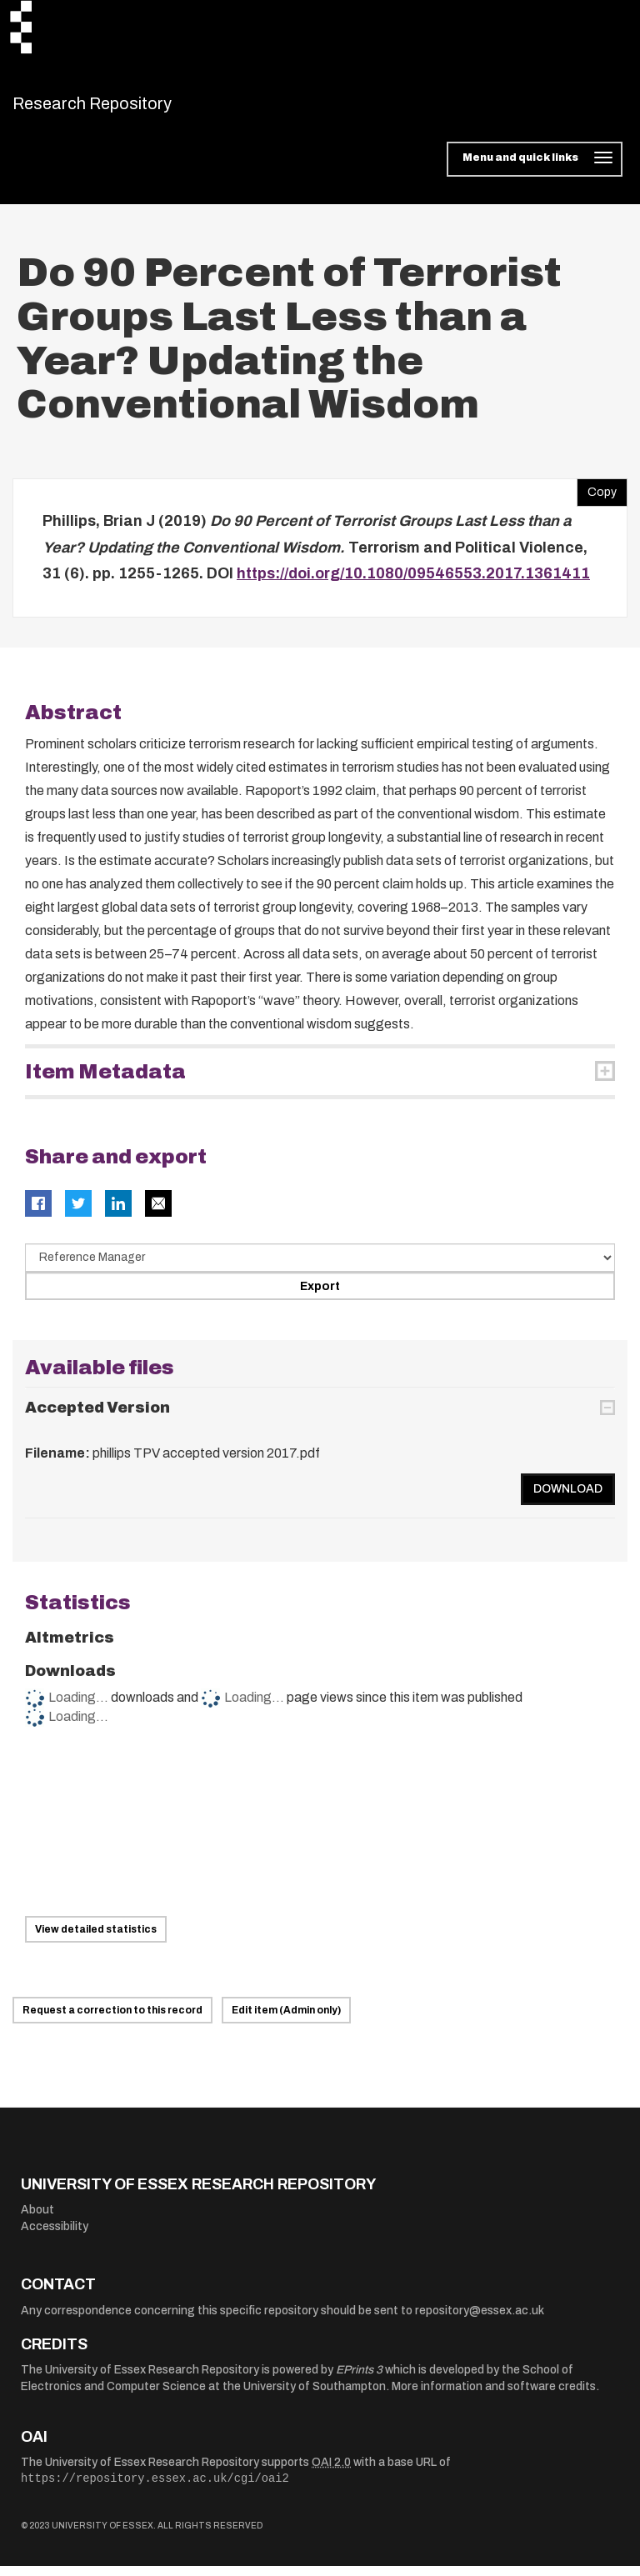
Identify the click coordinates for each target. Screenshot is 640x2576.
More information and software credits (494, 2396)
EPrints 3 (359, 2380)
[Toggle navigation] (534, 170)
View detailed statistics (96, 1940)
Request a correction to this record (112, 2020)
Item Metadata (105, 1082)
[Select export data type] (320, 1267)
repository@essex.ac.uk (479, 2321)
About (37, 2220)
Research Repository (129, 108)
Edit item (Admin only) (286, 2020)
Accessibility (54, 2237)
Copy (597, 499)
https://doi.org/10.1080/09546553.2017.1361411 (413, 584)
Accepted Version (97, 1417)
